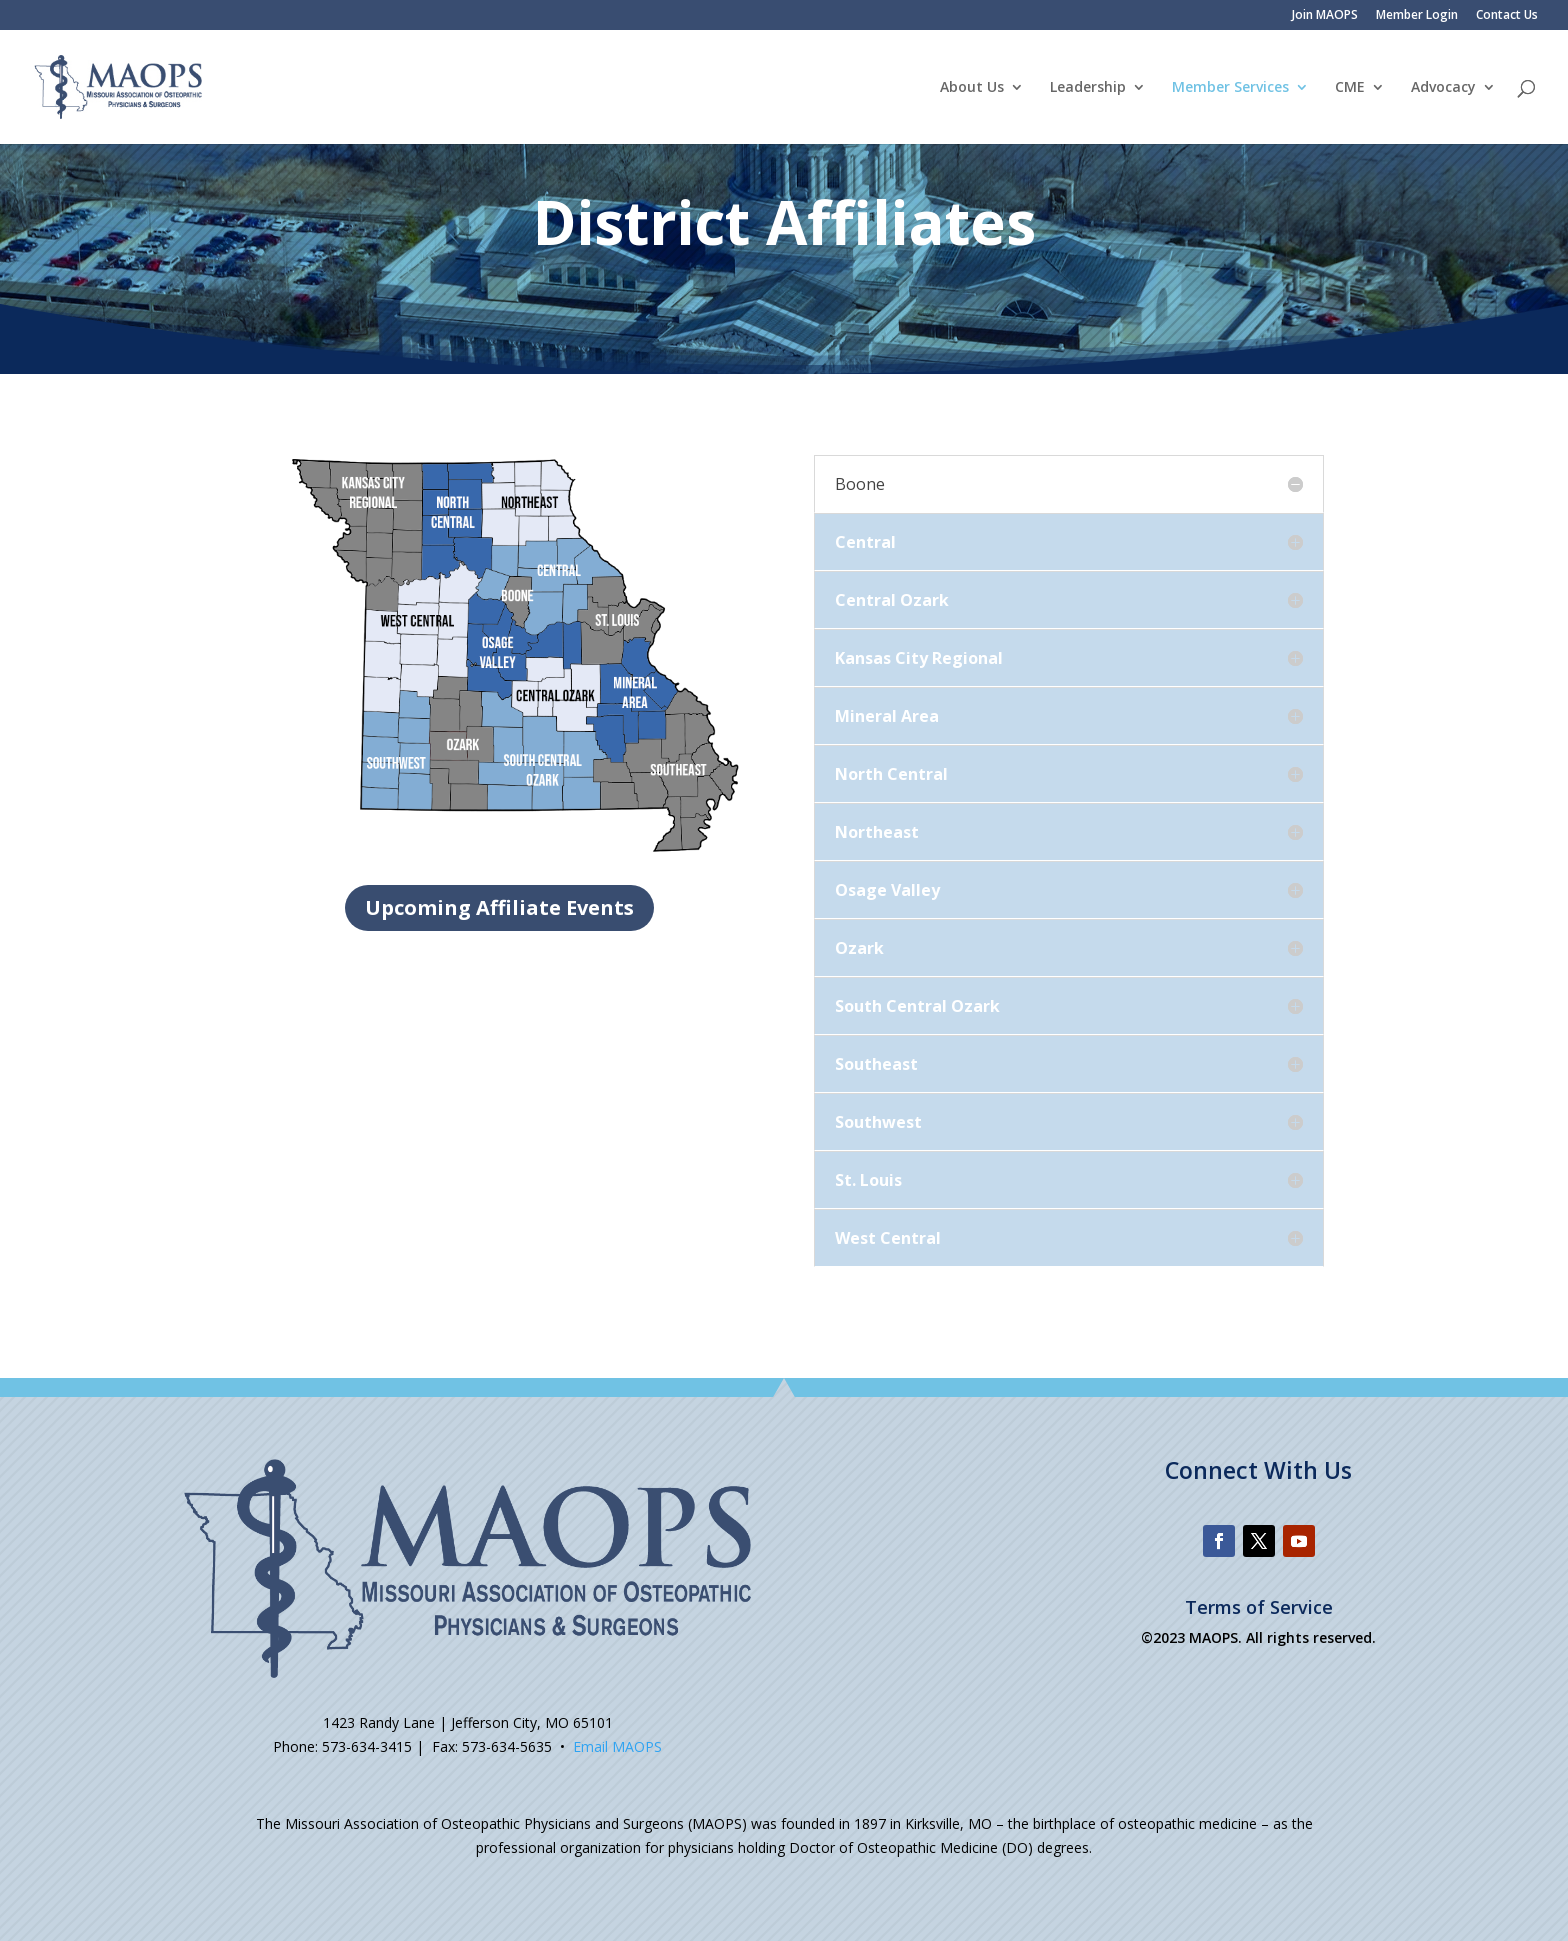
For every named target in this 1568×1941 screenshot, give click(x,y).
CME (1350, 88)
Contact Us (1507, 16)
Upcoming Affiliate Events (499, 907)
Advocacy (1443, 88)
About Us (972, 88)
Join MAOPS (1325, 16)
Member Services (1230, 88)
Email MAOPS (617, 1746)
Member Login (1417, 16)
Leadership (1088, 88)
